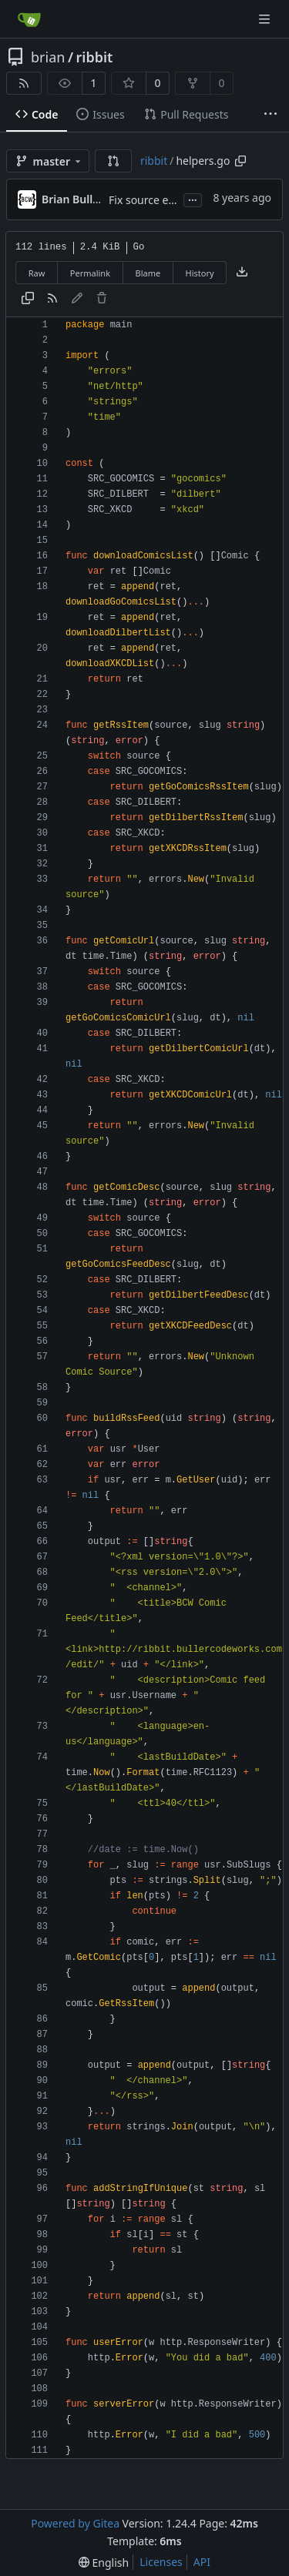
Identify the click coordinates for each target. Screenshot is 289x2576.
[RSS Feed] (24, 83)
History (200, 273)
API (201, 2561)
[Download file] (242, 273)
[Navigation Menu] (265, 19)
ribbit (94, 57)
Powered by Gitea (75, 2523)
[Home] (29, 19)
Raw (37, 273)
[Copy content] (27, 299)
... (192, 198)
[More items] (270, 115)
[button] (113, 161)
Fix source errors (151, 200)
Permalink (90, 273)
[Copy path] (240, 161)
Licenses (161, 2561)
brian (48, 57)
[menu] (104, 2562)
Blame (147, 273)
